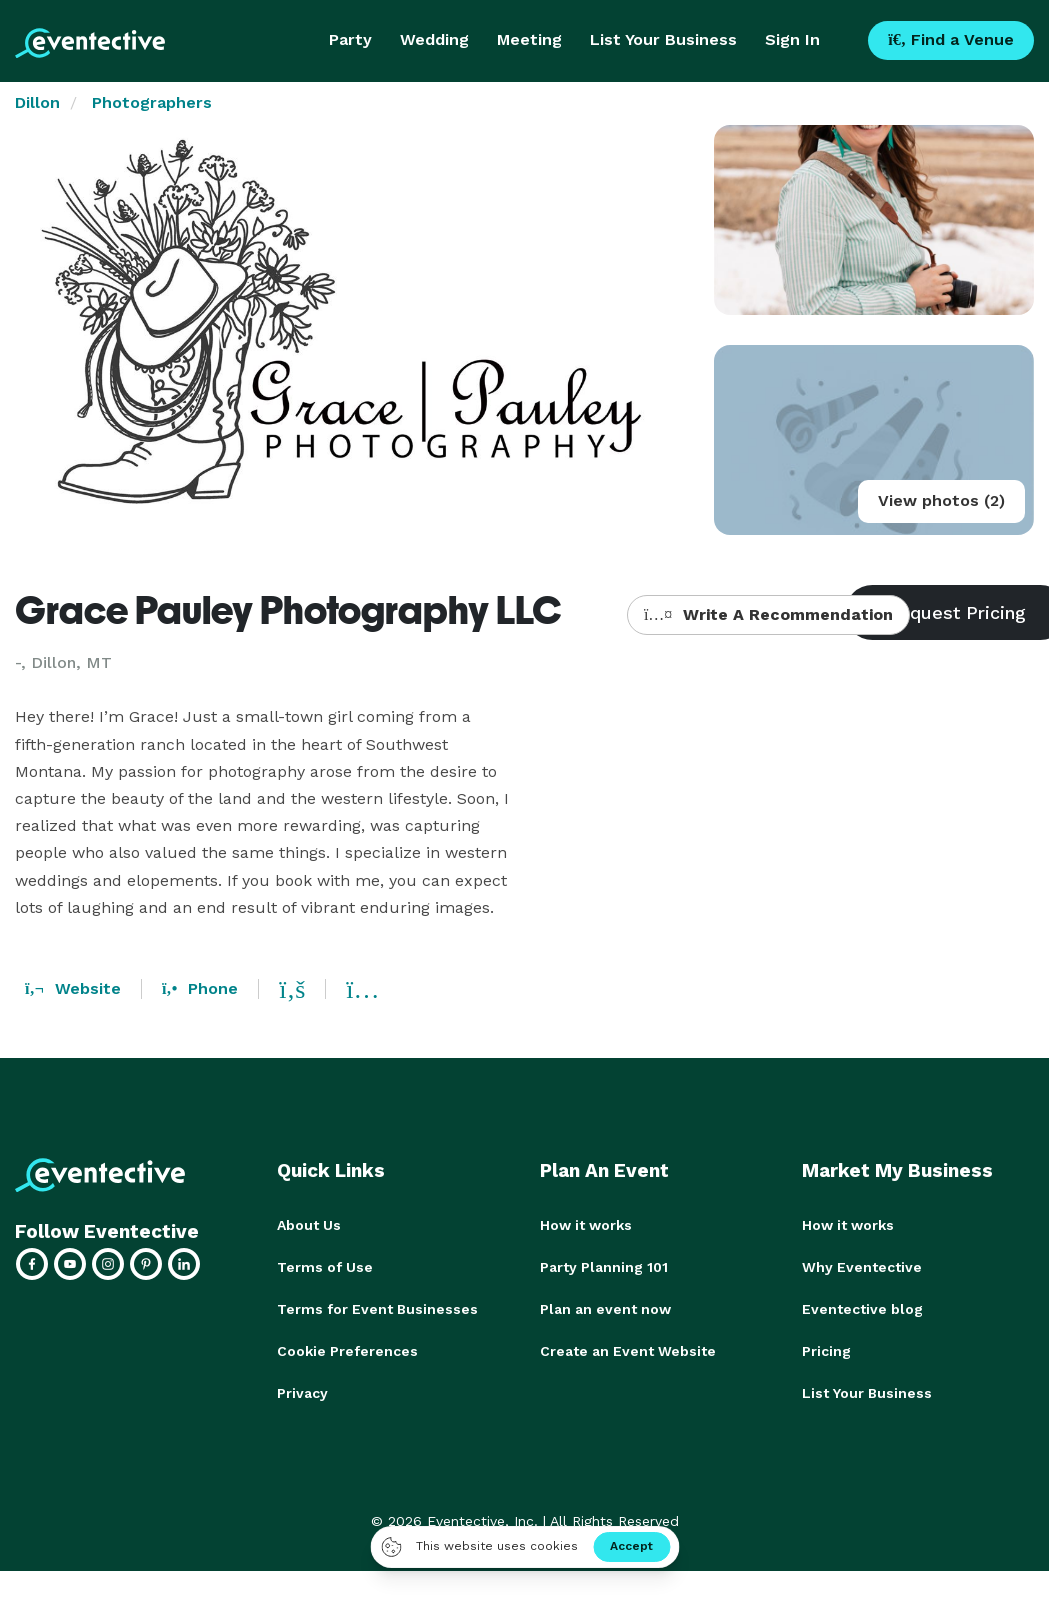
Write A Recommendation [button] (768, 614)
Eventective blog (862, 1309)
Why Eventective (862, 1267)
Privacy (302, 1393)
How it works (586, 1225)
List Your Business (663, 39)
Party (350, 39)
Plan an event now (605, 1309)
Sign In (792, 39)
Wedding (434, 39)
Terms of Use (325, 1267)
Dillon (37, 102)
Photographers (152, 102)
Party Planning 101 (604, 1267)
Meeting (529, 39)
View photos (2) (941, 500)
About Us (309, 1225)
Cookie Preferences (347, 1351)
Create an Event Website (628, 1351)
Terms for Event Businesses (377, 1309)
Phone (200, 988)
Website (73, 988)
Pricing (826, 1351)
